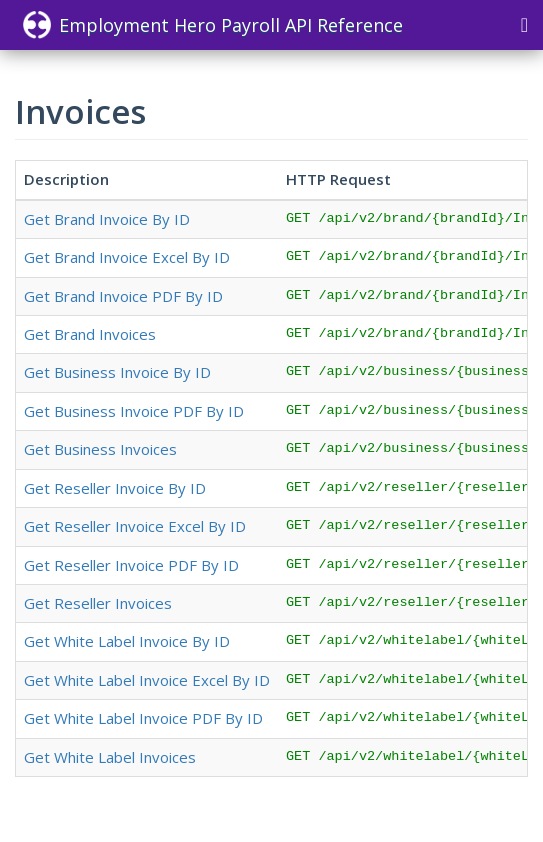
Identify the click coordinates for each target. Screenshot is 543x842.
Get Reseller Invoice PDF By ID (131, 565)
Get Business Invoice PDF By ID (134, 411)
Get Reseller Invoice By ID (115, 488)
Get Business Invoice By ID (117, 372)
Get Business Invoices (100, 449)
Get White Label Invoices (110, 757)
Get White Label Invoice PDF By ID (143, 718)
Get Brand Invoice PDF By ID (123, 296)
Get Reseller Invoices (98, 603)
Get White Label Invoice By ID (127, 641)
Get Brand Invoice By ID (107, 219)
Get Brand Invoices (90, 334)
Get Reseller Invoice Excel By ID (135, 526)
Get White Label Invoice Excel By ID (147, 680)
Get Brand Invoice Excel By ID (127, 257)
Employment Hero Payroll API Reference (213, 25)
